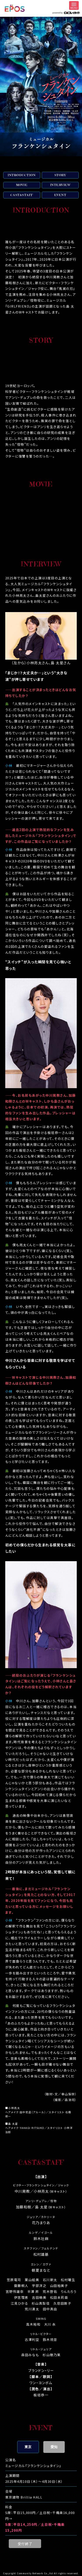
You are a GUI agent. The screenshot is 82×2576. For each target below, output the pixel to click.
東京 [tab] (27, 2447)
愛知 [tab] (54, 2447)
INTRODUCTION (22, 175)
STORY (60, 175)
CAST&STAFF (21, 195)
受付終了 (24, 2543)
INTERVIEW (60, 185)
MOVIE (22, 185)
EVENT (60, 195)
